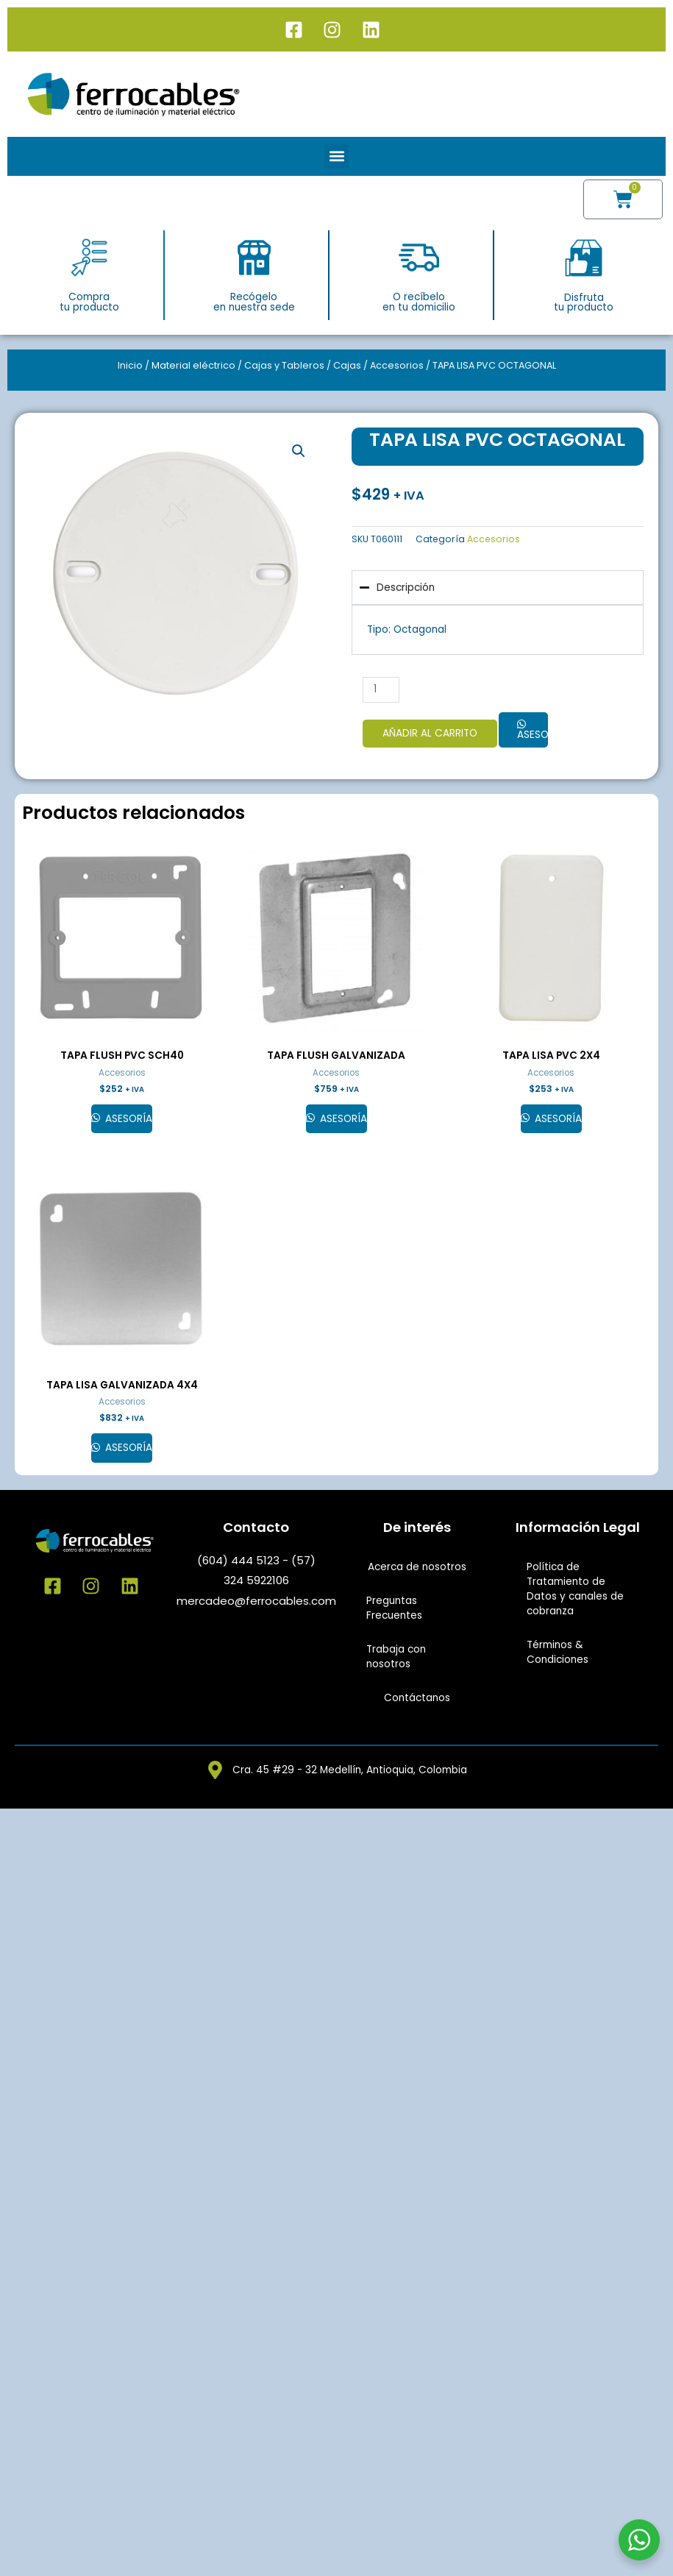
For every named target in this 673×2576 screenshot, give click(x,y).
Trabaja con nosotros (396, 1656)
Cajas (347, 365)
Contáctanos (417, 1698)
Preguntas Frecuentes (394, 1608)
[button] (336, 156)
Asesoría (532, 735)
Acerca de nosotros (417, 1567)
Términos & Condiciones (557, 1652)
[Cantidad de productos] (381, 690)
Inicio (130, 365)
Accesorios (397, 365)
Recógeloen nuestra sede (254, 302)
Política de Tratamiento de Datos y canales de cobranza (575, 1589)
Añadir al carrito (429, 733)
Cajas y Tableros (284, 365)
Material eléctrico (193, 365)
